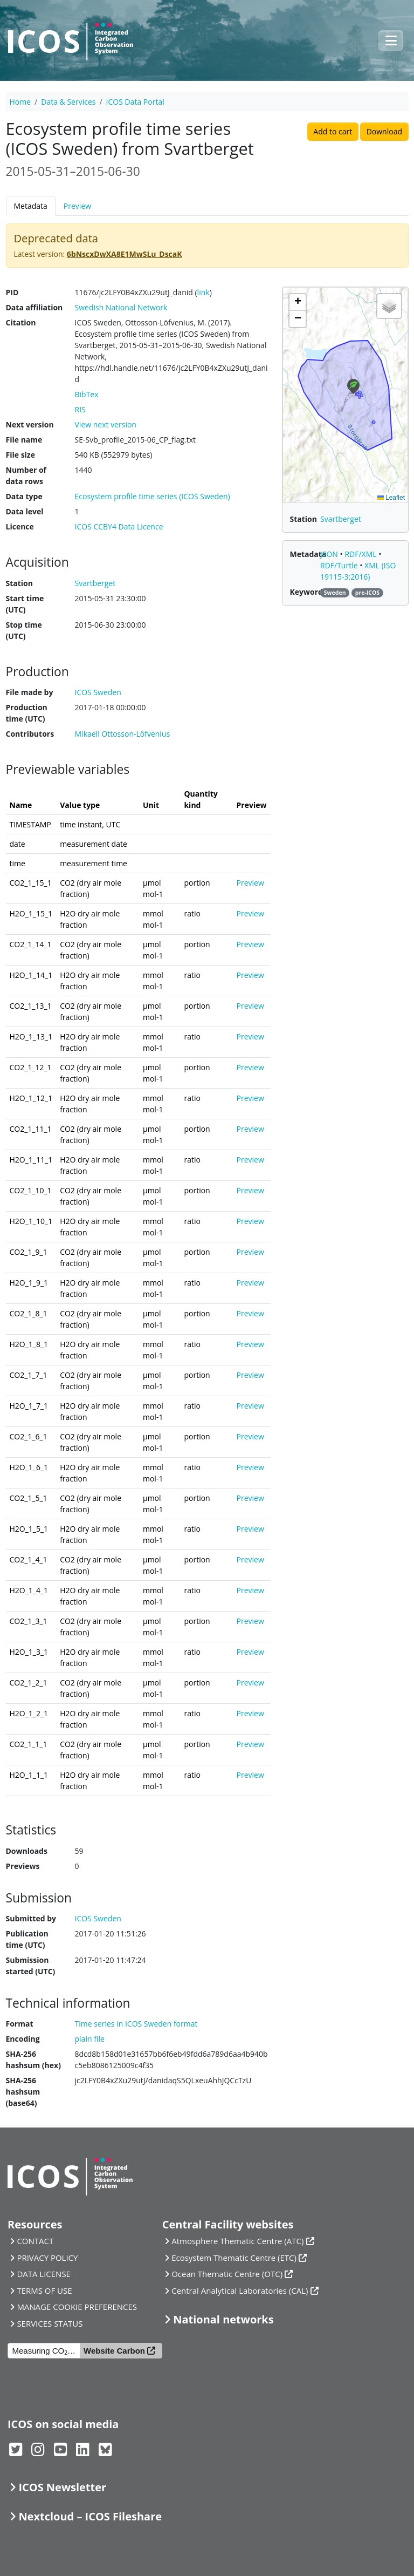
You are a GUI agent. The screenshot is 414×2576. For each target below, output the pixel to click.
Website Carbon (114, 2350)
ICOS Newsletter (62, 2487)
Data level (25, 511)
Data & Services (68, 102)
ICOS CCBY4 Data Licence (119, 526)
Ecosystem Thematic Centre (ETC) (233, 2257)
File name (24, 439)
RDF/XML (361, 554)
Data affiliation (34, 307)
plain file (90, 2039)
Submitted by (31, 1918)
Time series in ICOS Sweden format (136, 2023)
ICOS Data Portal (135, 102)
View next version (105, 424)
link (203, 292)
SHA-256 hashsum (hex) (33, 2059)
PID (12, 292)
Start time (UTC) (25, 604)
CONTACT (35, 2240)
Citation (21, 322)
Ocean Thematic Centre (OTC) (226, 2273)
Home (20, 102)
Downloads (26, 1851)
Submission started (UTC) (31, 1965)
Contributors (30, 734)
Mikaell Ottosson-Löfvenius (122, 734)
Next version (30, 424)
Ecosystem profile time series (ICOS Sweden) (152, 496)
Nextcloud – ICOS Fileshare (90, 2516)
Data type (24, 496)
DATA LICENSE (44, 2273)
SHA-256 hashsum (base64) (23, 2091)
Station (19, 583)
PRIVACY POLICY (47, 2257)
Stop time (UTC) (24, 630)
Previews (23, 1866)
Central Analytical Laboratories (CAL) (239, 2290)
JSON (330, 554)
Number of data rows (26, 475)
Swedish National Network (121, 307)
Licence (20, 526)
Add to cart (332, 131)
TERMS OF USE (44, 2290)
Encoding (23, 2039)
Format (19, 2023)
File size (20, 455)
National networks (223, 2319)
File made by (29, 692)
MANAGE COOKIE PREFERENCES (77, 2306)
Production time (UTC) (26, 713)
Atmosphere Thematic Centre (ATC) (237, 2240)
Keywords (308, 592)
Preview (77, 206)
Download (384, 131)
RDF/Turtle (340, 565)
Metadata (30, 206)
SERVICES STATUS (49, 2323)
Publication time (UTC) (27, 1939)
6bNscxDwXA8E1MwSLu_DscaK (124, 254)
